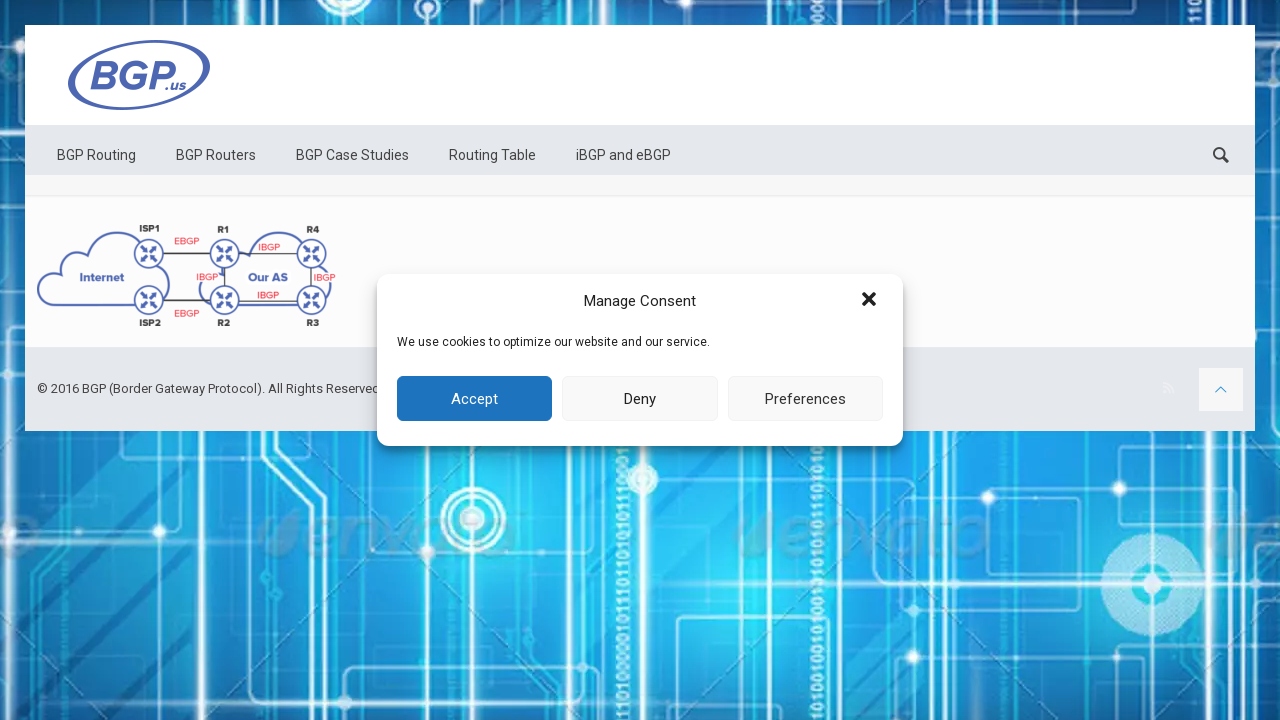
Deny (640, 399)
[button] (871, 301)
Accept (474, 399)
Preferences (805, 399)
